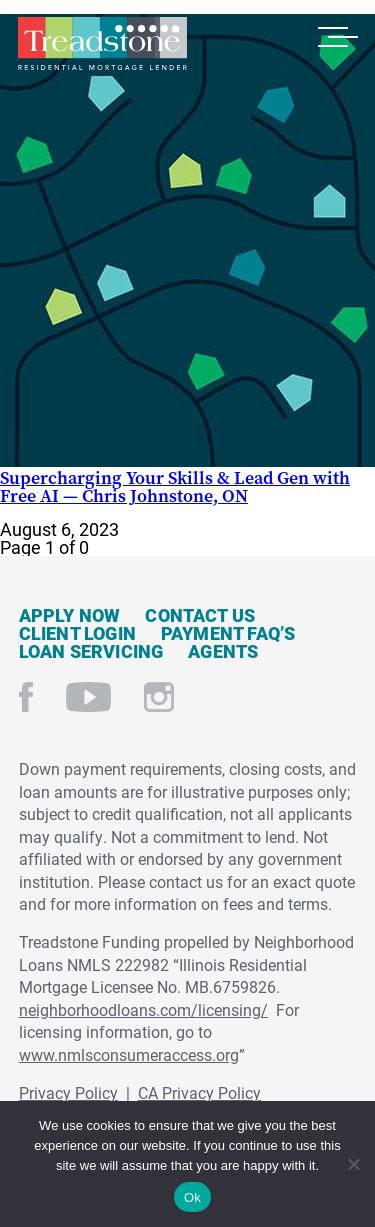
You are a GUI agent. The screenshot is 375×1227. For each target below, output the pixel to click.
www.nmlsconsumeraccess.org (129, 1054)
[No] (352, 1161)
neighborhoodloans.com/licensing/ (143, 1009)
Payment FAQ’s (228, 633)
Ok (192, 1197)
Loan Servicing (91, 651)
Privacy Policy (68, 1092)
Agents (223, 651)
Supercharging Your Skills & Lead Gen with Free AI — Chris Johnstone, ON (175, 486)
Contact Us (200, 615)
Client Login (77, 633)
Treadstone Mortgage (102, 43)
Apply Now (70, 615)
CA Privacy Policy (199, 1092)
